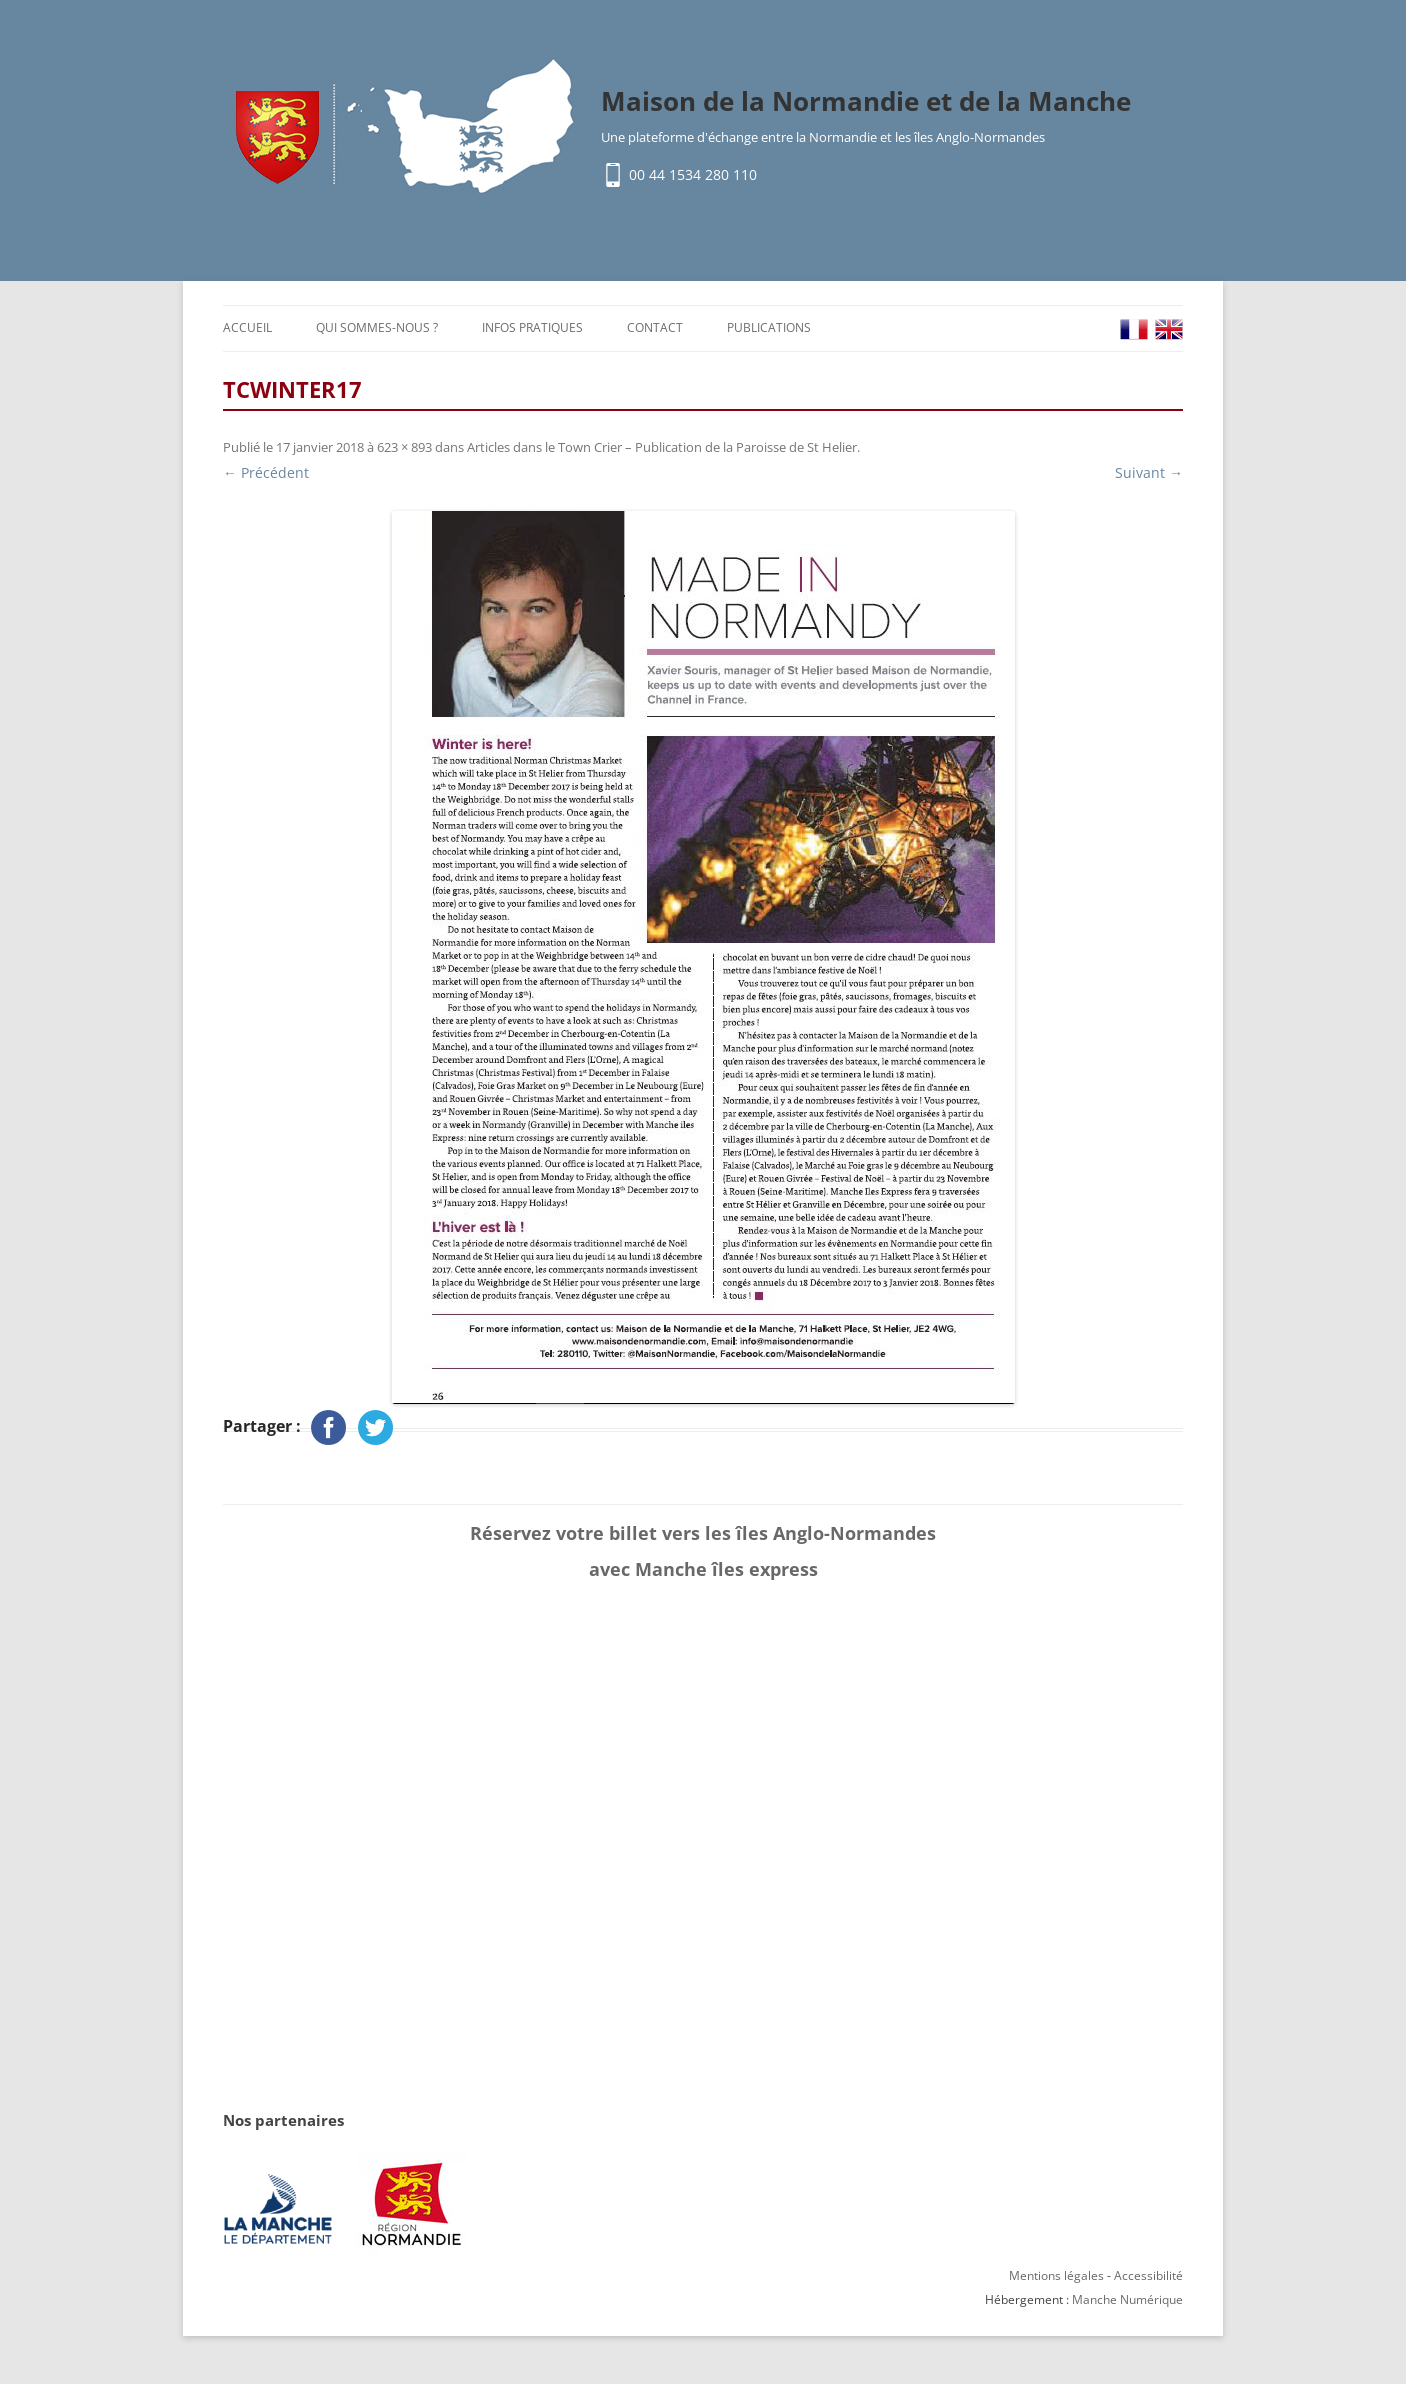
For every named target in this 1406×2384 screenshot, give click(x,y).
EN (1169, 329)
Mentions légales (1056, 2275)
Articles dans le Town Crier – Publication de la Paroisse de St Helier (662, 447)
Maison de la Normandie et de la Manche (866, 101)
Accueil (247, 327)
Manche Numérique (1127, 2299)
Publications (769, 327)
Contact (655, 327)
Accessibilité (1148, 2275)
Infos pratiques (532, 327)
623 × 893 (404, 447)
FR (1134, 329)
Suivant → (1149, 472)
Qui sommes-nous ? (377, 327)
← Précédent (266, 472)
